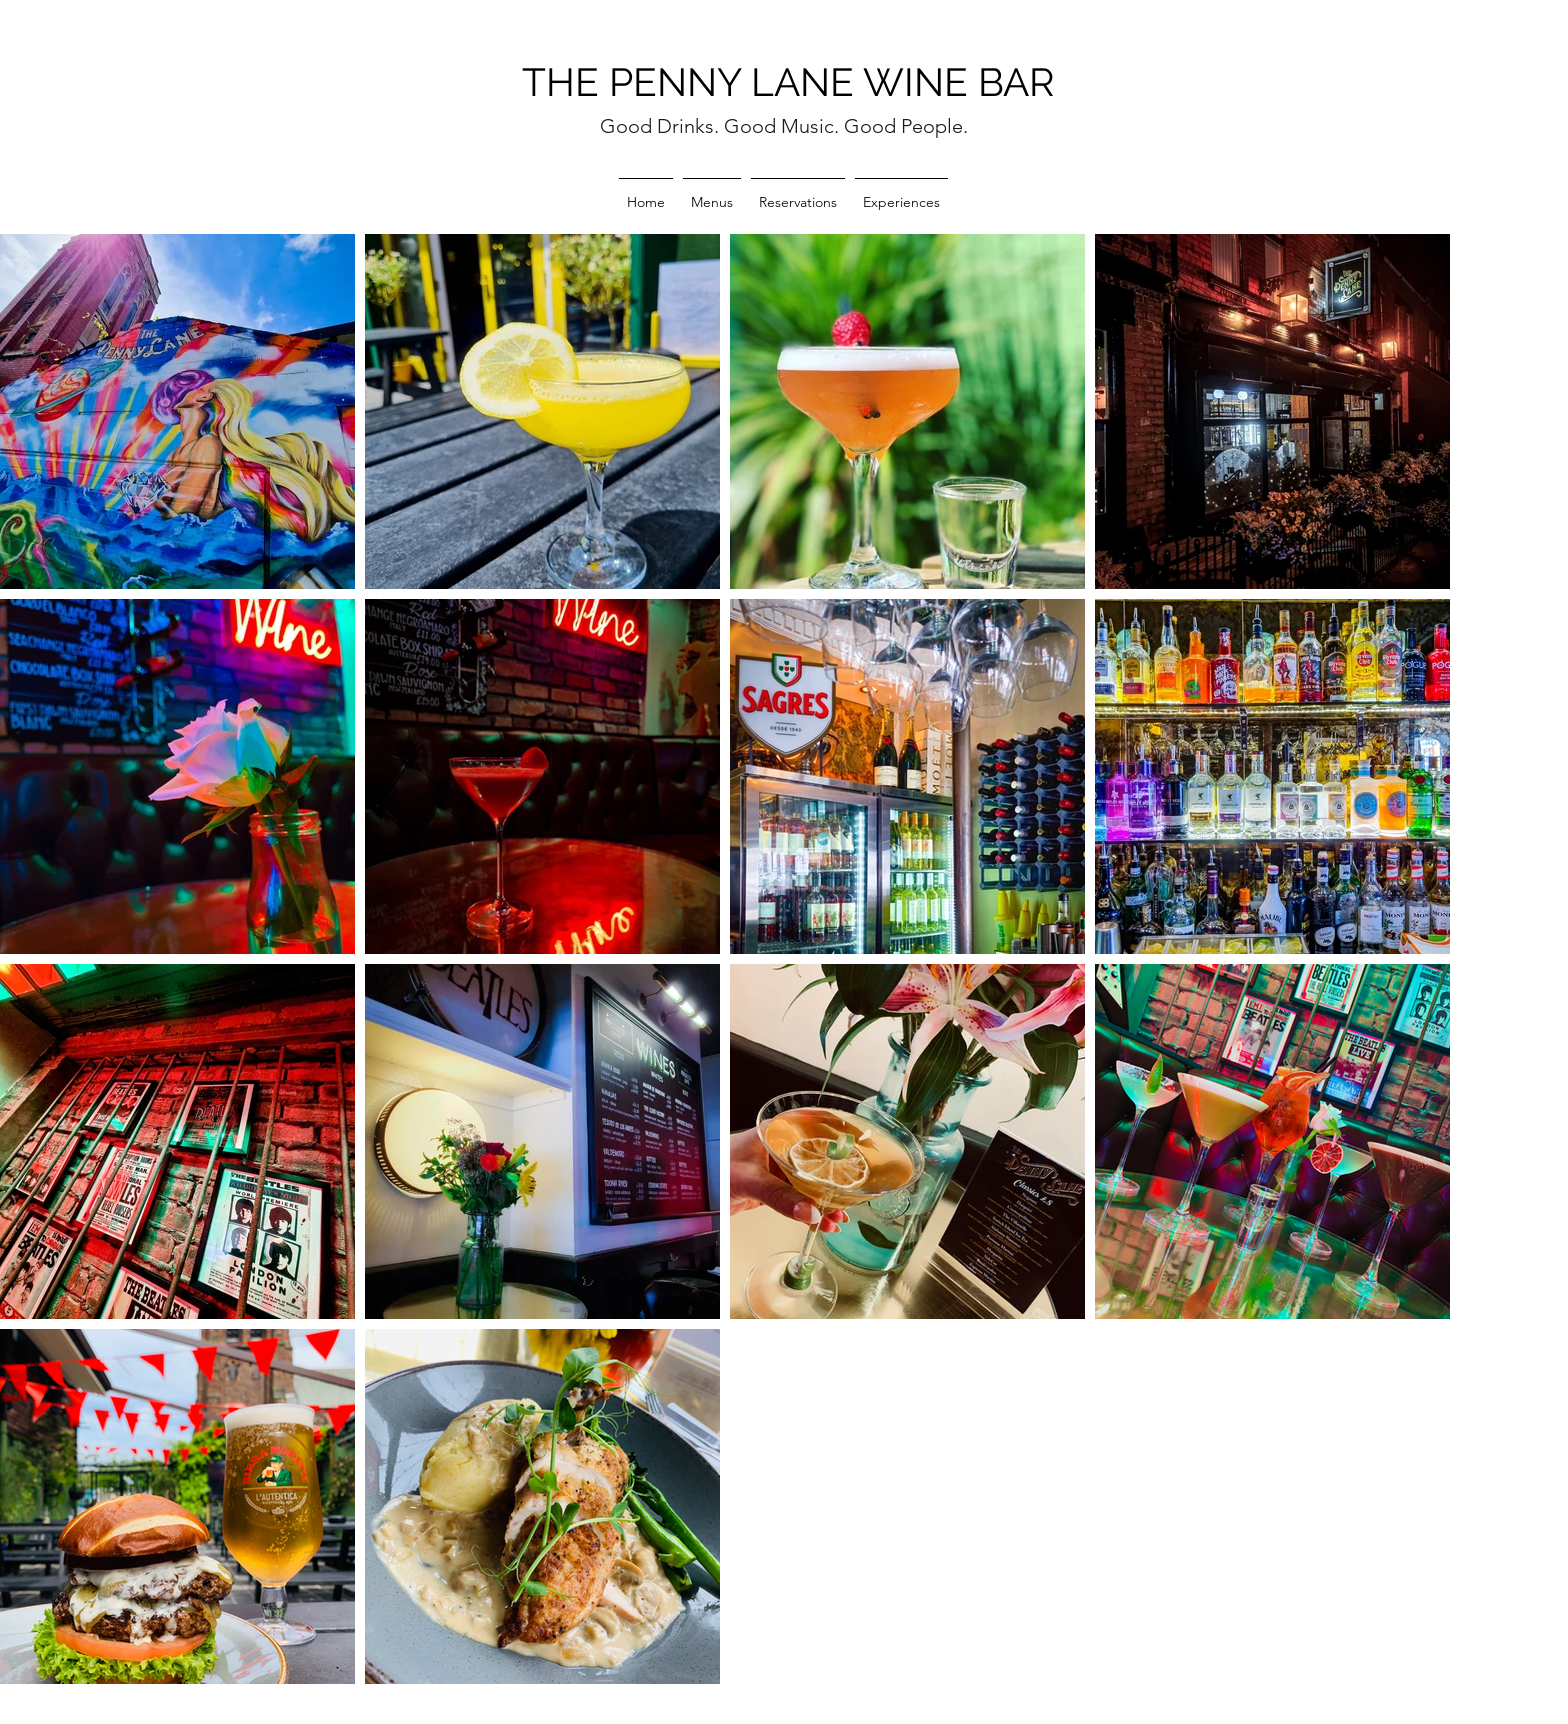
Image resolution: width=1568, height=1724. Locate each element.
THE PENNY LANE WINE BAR (788, 82)
